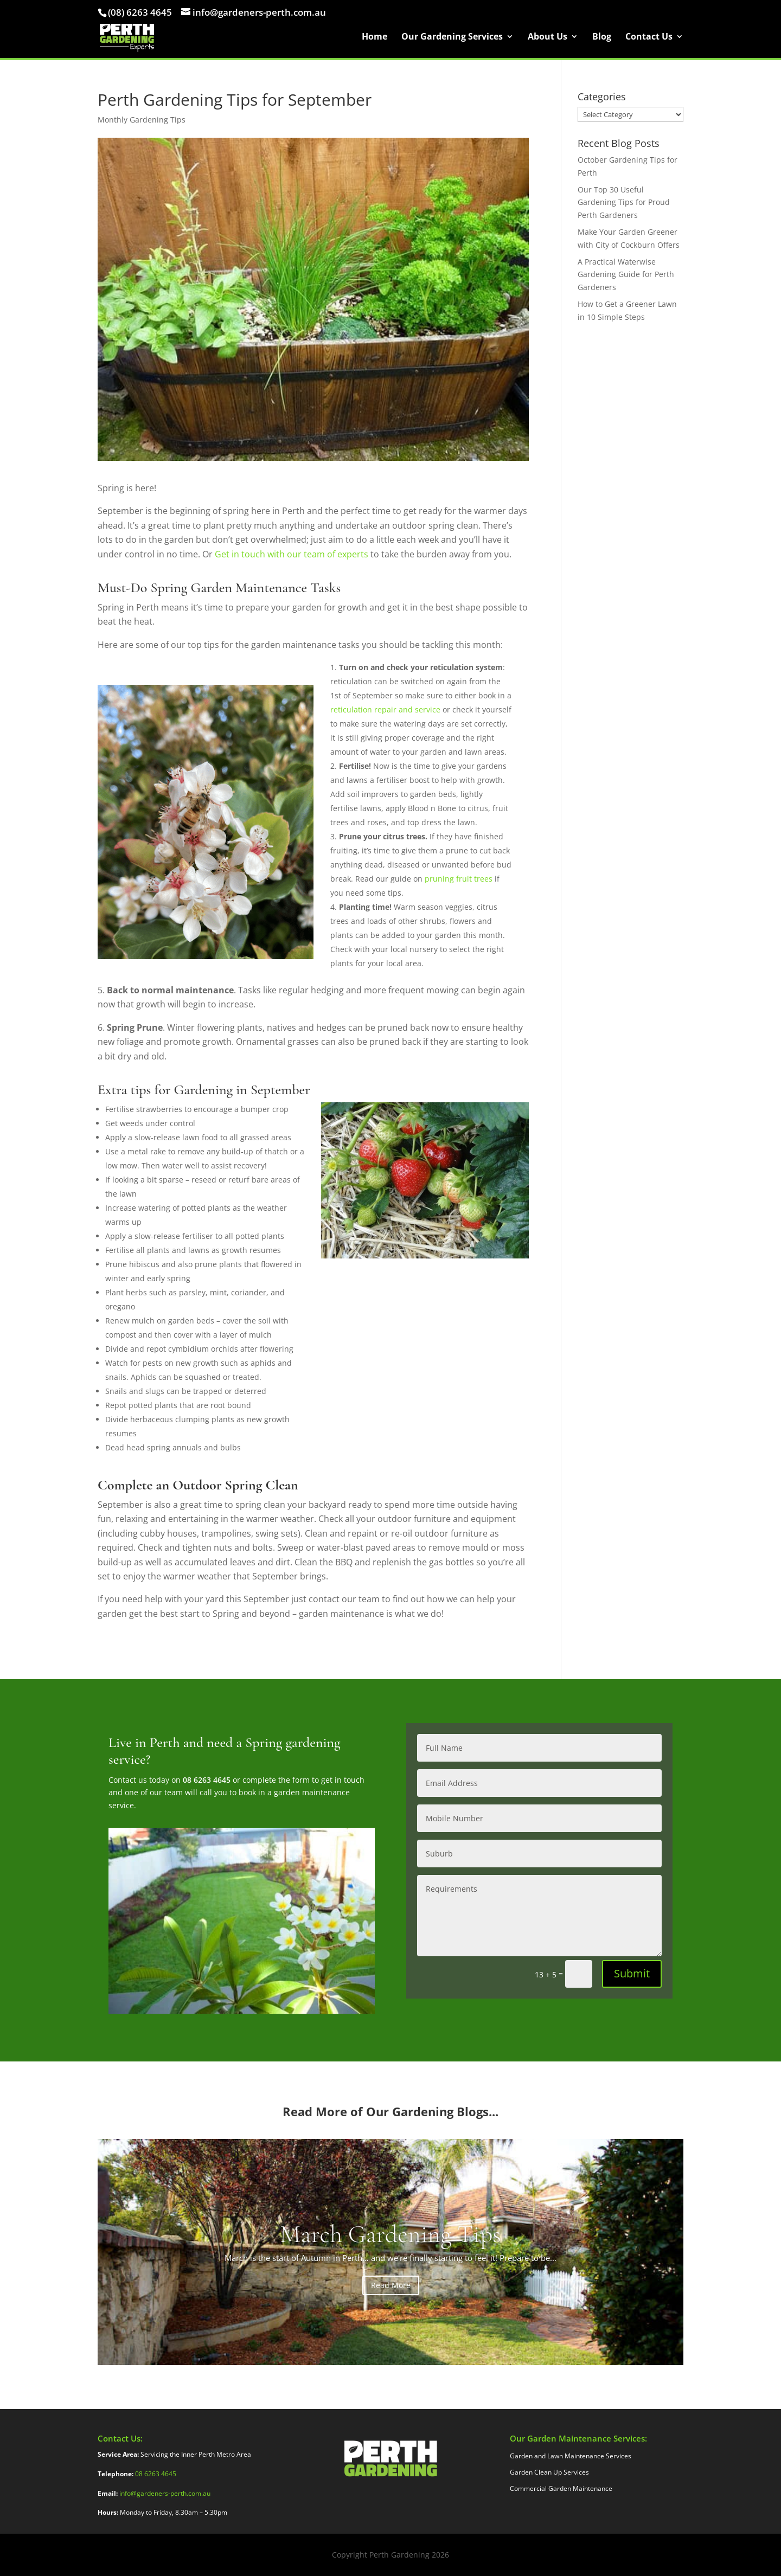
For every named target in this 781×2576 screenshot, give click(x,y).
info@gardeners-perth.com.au (164, 2493)
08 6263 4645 (207, 1780)
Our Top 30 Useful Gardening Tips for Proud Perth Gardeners (624, 202)
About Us (547, 39)
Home (374, 39)
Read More (391, 2285)
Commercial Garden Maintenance (561, 2489)
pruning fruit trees (458, 878)
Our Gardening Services (452, 39)
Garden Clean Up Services (549, 2473)
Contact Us (649, 39)
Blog (601, 39)
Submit (632, 1973)
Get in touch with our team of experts (291, 554)
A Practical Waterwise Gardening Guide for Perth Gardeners (626, 274)
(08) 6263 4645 (140, 12)
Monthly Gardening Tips (141, 119)
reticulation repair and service (386, 709)
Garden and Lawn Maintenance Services (570, 2456)
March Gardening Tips (390, 2234)
